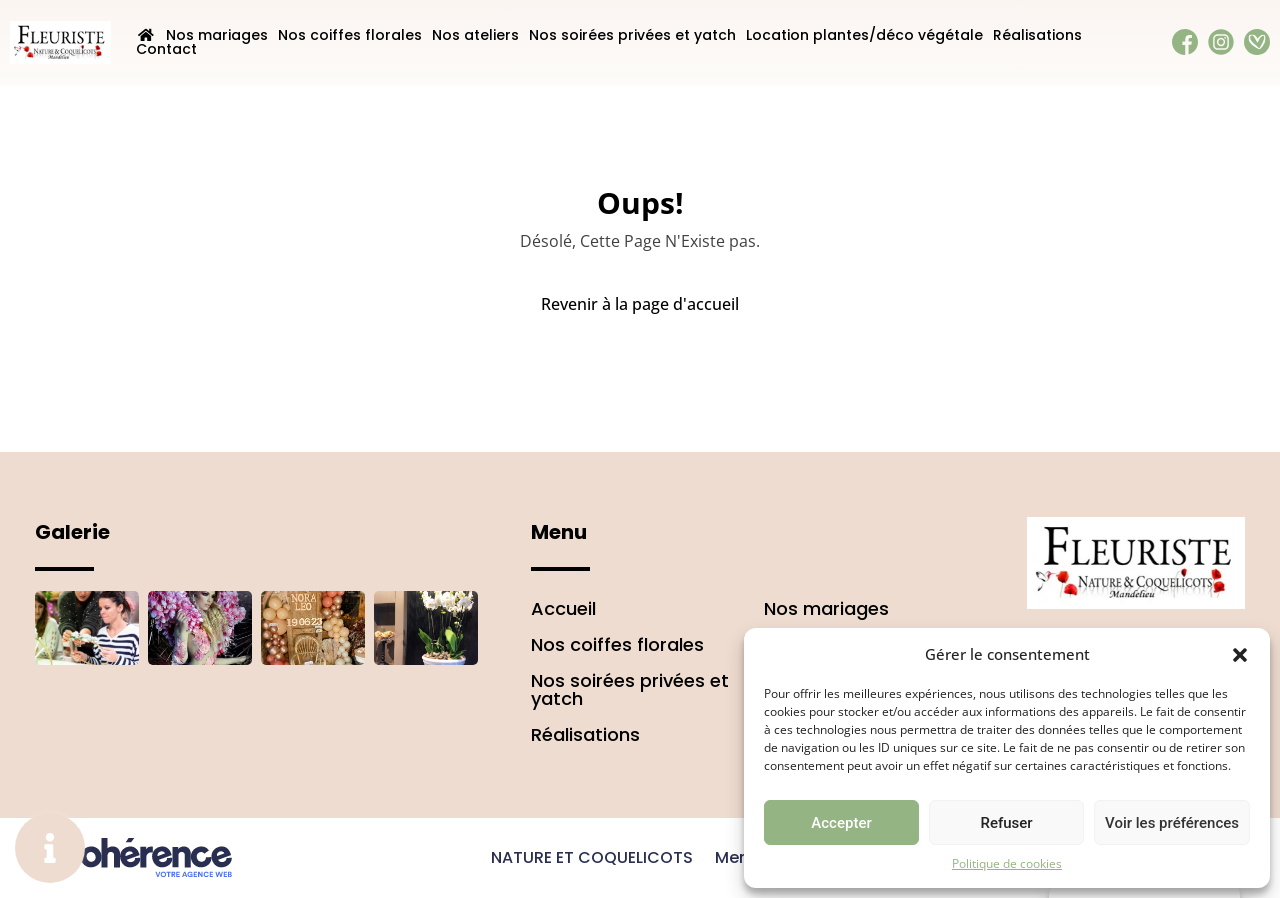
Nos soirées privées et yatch (632, 35)
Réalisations (1037, 35)
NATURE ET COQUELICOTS (592, 857)
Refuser (1006, 823)
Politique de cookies (1007, 863)
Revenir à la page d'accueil (640, 304)
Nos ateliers (475, 35)
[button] (1240, 654)
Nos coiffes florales (350, 35)
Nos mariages (217, 35)
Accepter (841, 823)
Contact (166, 49)
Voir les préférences (1172, 823)
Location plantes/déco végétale (864, 35)
